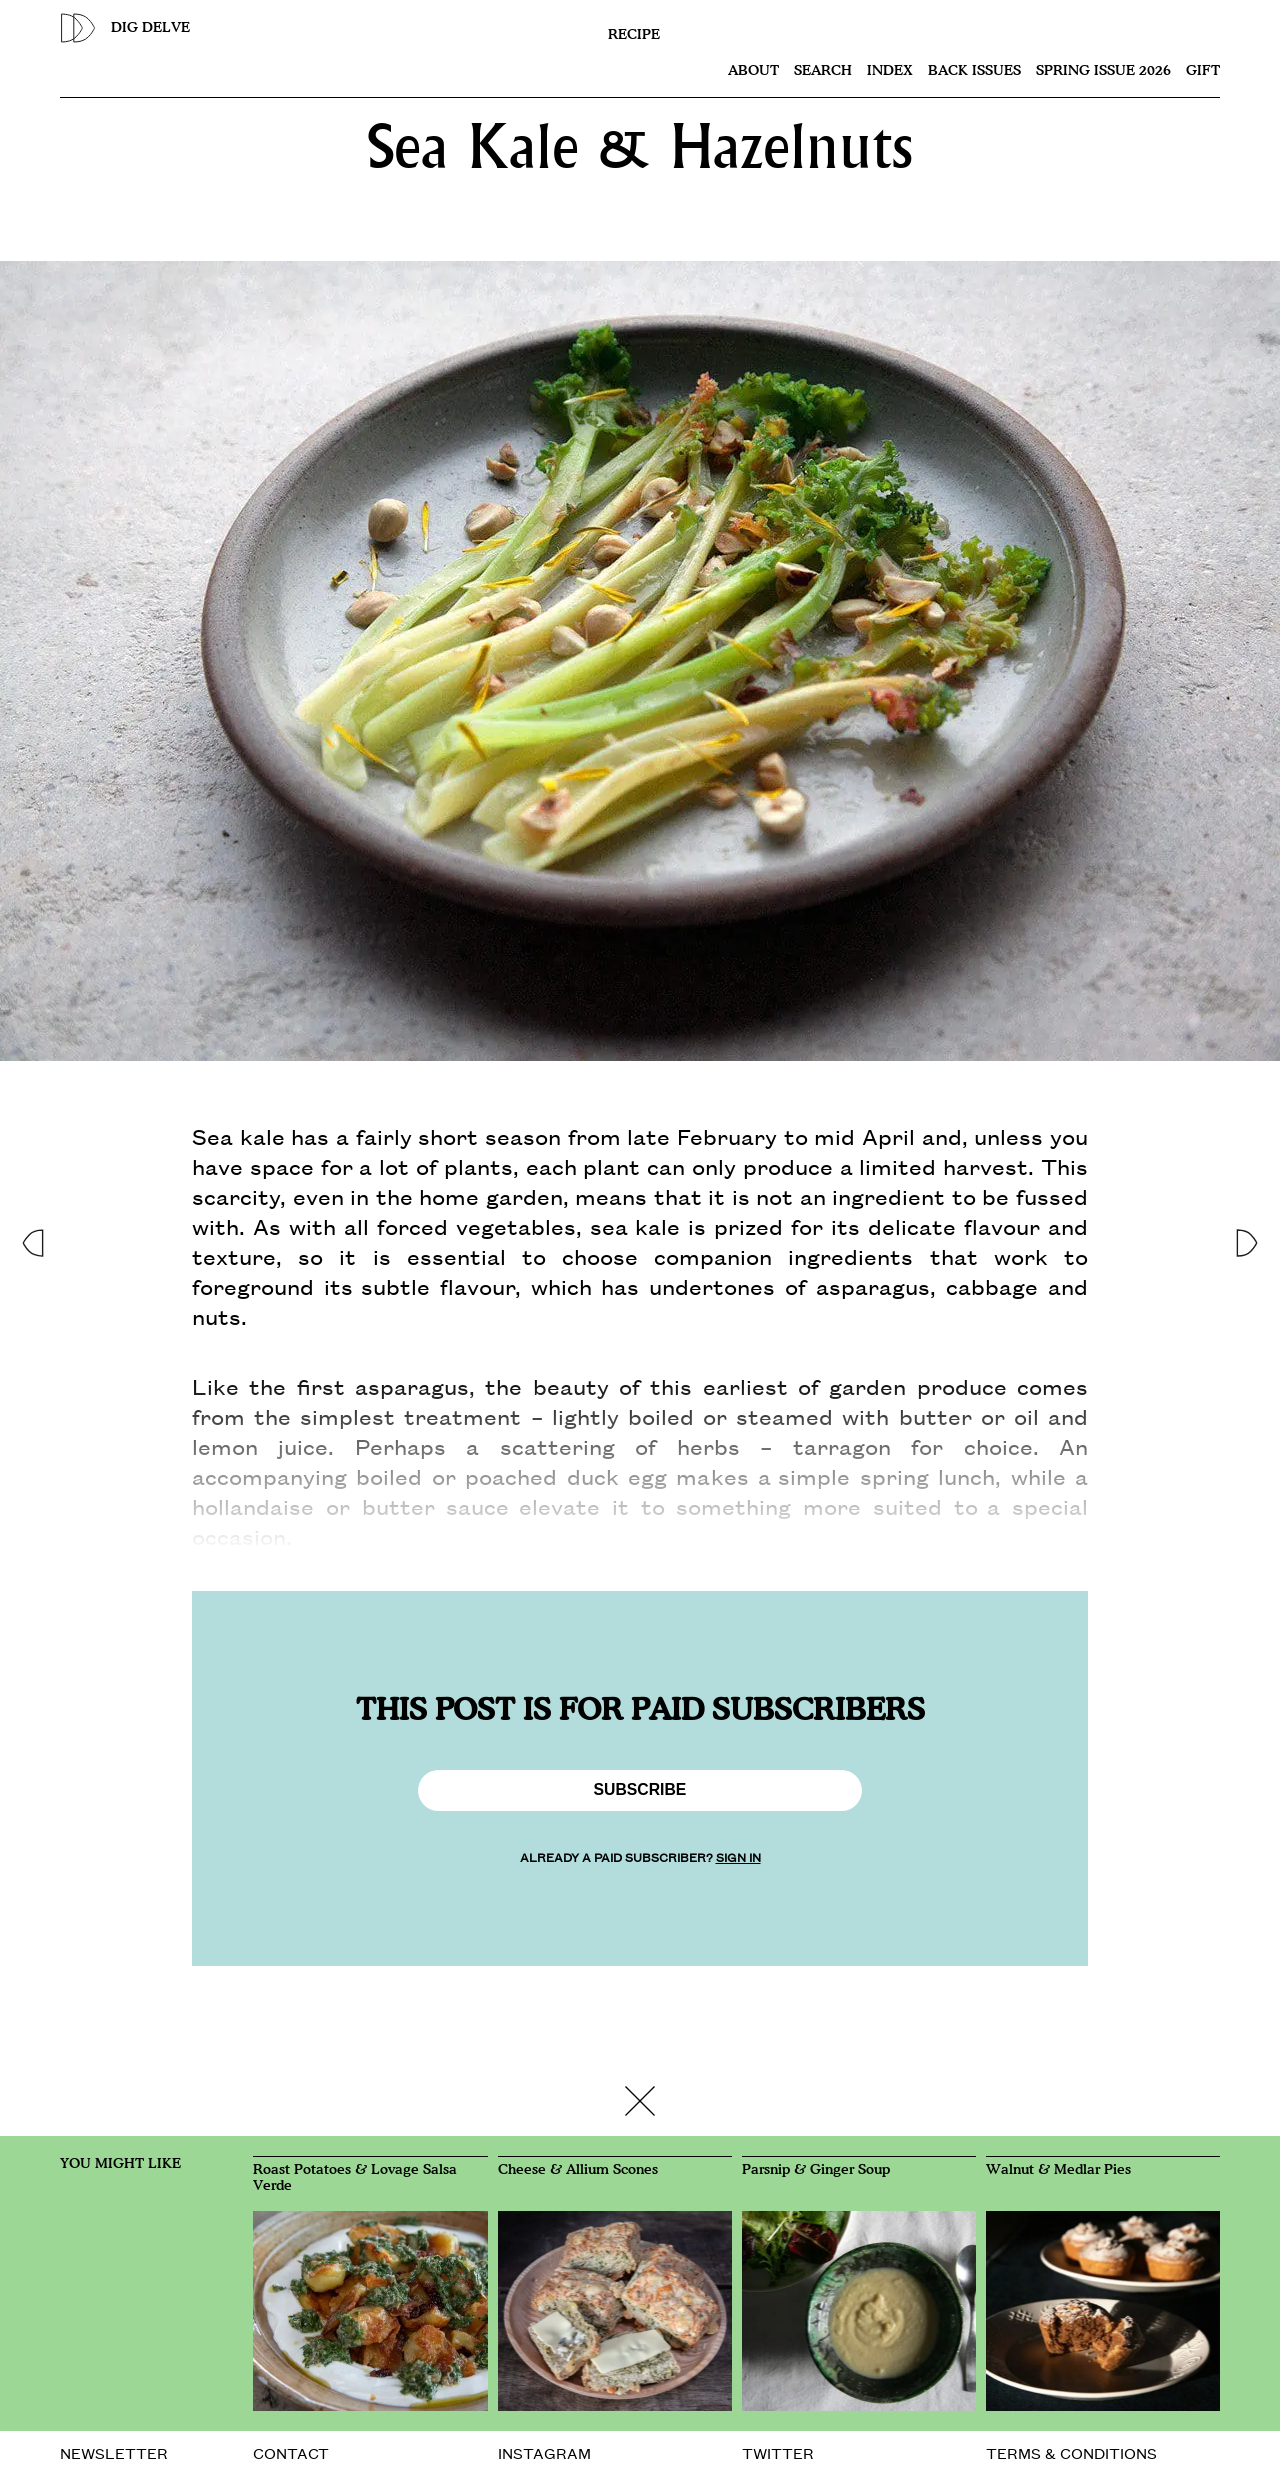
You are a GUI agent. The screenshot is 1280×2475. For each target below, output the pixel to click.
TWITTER (778, 2452)
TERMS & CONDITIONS (1071, 2452)
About (753, 71)
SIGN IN (738, 1856)
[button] (32, 1237)
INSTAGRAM (544, 2452)
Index (890, 71)
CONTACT (291, 2452)
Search (823, 71)
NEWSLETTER (114, 2452)
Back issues (974, 71)
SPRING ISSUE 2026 (1103, 71)
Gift (1203, 71)
